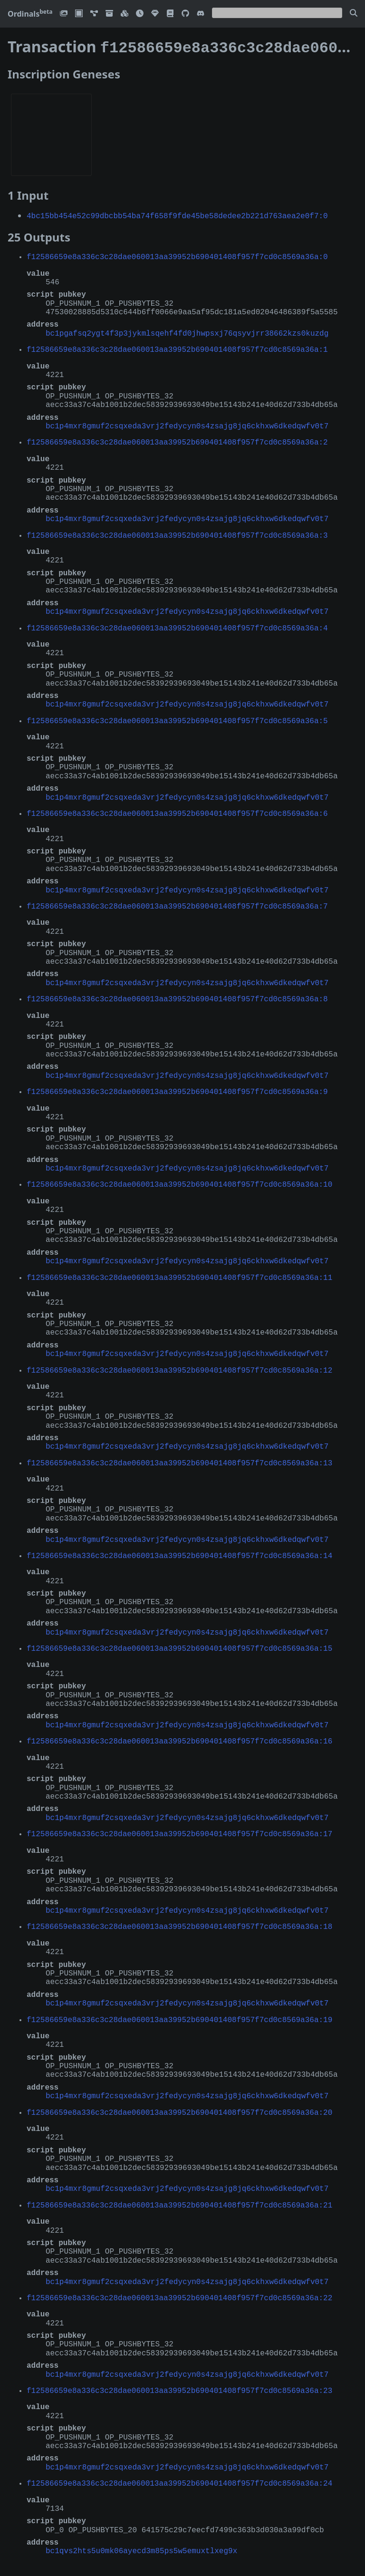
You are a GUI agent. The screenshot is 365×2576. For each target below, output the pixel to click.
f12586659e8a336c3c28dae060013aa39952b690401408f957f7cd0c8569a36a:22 (179, 2295)
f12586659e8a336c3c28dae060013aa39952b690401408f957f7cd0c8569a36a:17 (179, 1831)
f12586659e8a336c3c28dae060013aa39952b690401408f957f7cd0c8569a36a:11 (179, 1275)
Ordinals (30, 14)
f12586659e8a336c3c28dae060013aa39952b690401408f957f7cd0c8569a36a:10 (179, 1182)
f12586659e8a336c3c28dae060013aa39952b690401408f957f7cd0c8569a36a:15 (179, 1646)
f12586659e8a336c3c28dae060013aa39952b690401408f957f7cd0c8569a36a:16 (179, 1738)
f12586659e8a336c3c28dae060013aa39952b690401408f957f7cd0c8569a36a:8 (177, 996)
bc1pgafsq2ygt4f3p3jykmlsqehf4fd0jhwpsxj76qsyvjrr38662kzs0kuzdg (187, 331)
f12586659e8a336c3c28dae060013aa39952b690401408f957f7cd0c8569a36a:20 (179, 2110)
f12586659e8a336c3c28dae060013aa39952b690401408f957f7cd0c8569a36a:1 (177, 347)
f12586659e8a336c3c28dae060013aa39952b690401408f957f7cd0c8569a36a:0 (177, 254)
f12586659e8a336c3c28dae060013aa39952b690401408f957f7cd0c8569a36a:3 (177, 533)
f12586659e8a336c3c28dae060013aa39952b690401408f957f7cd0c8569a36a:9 (177, 1089)
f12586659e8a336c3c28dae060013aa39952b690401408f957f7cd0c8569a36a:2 (177, 440)
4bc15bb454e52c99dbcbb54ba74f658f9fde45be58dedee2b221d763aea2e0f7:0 (177, 213)
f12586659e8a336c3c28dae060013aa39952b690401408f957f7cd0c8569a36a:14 (179, 1553)
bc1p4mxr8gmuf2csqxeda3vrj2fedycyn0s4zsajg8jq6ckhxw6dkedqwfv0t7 (187, 423)
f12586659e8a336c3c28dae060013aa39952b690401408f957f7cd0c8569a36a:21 (179, 2203)
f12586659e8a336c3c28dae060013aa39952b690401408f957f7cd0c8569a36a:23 (179, 2388)
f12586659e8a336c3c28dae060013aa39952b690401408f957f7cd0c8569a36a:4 (177, 625)
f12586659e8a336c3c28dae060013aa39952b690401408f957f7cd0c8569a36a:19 (179, 2017)
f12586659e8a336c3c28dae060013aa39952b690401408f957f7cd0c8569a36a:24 (179, 2481)
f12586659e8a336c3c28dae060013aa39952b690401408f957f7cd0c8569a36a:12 (179, 1368)
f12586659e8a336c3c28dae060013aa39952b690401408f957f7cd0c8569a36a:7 (177, 904)
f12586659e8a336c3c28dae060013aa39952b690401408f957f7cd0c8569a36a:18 (179, 1924)
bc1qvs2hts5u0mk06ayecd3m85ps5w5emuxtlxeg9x (141, 2548)
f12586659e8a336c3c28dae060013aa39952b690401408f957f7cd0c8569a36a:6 (177, 811)
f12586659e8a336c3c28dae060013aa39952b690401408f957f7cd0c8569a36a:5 (177, 718)
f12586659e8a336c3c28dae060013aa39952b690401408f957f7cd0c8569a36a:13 (179, 1460)
